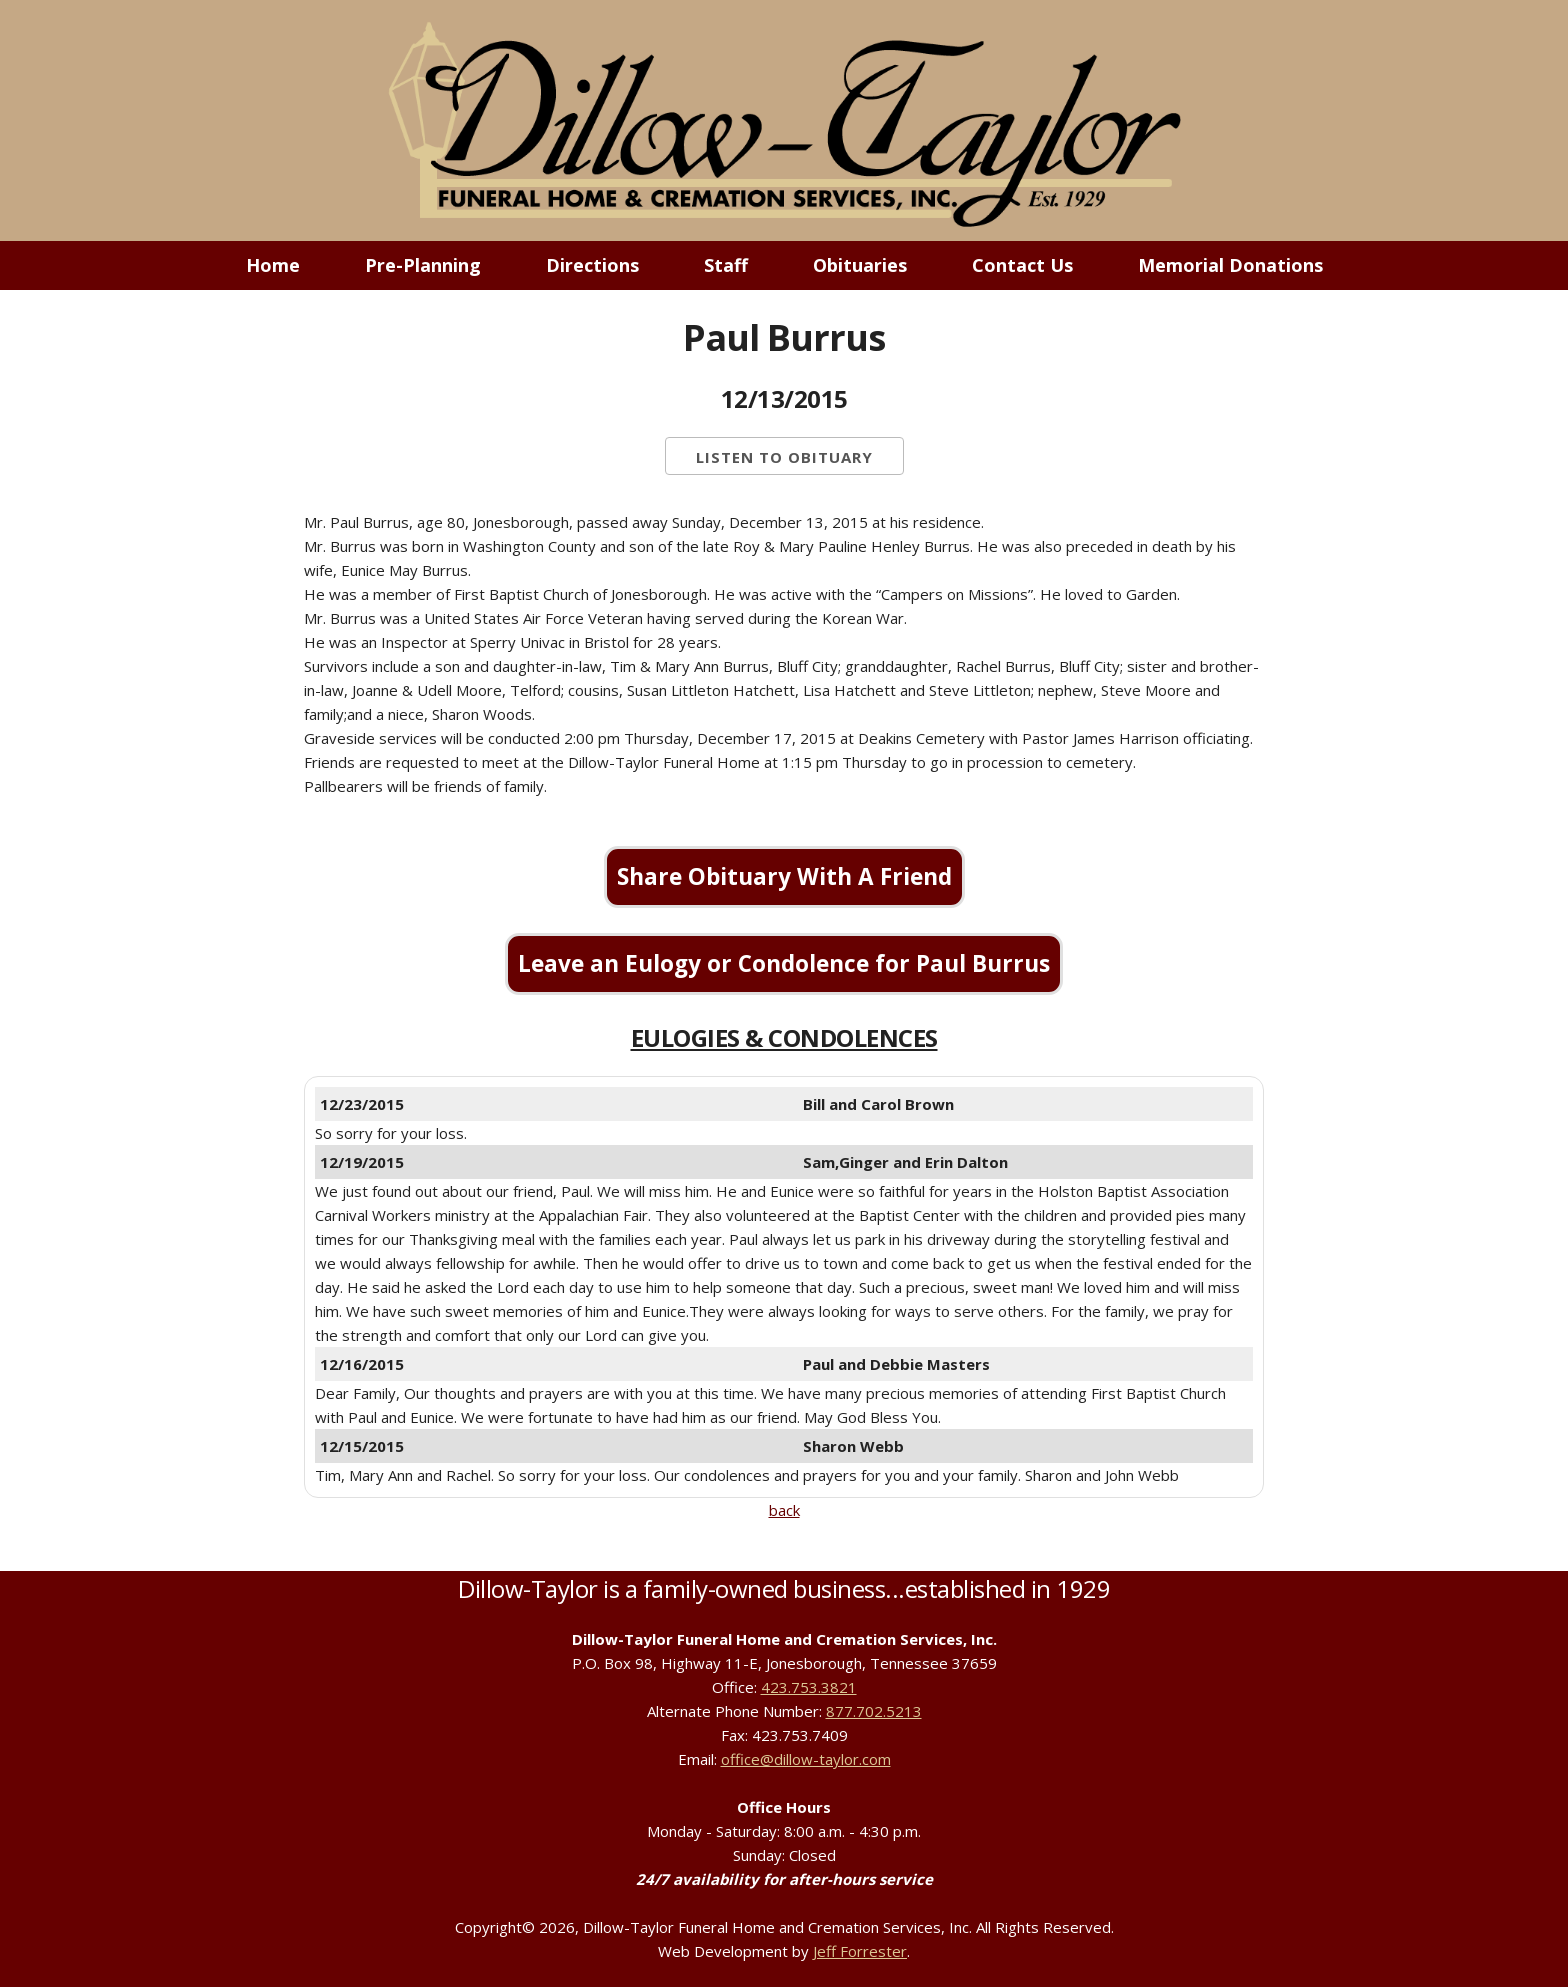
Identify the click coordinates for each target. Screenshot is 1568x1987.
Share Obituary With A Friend (784, 876)
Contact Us (1022, 265)
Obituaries (860, 265)
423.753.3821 (809, 1687)
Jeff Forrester (860, 1951)
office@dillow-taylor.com (806, 1759)
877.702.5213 (874, 1711)
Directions (592, 265)
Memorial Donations (1230, 265)
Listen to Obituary (784, 457)
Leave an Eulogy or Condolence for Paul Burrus (784, 963)
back (784, 1510)
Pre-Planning (423, 265)
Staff (726, 265)
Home (273, 265)
